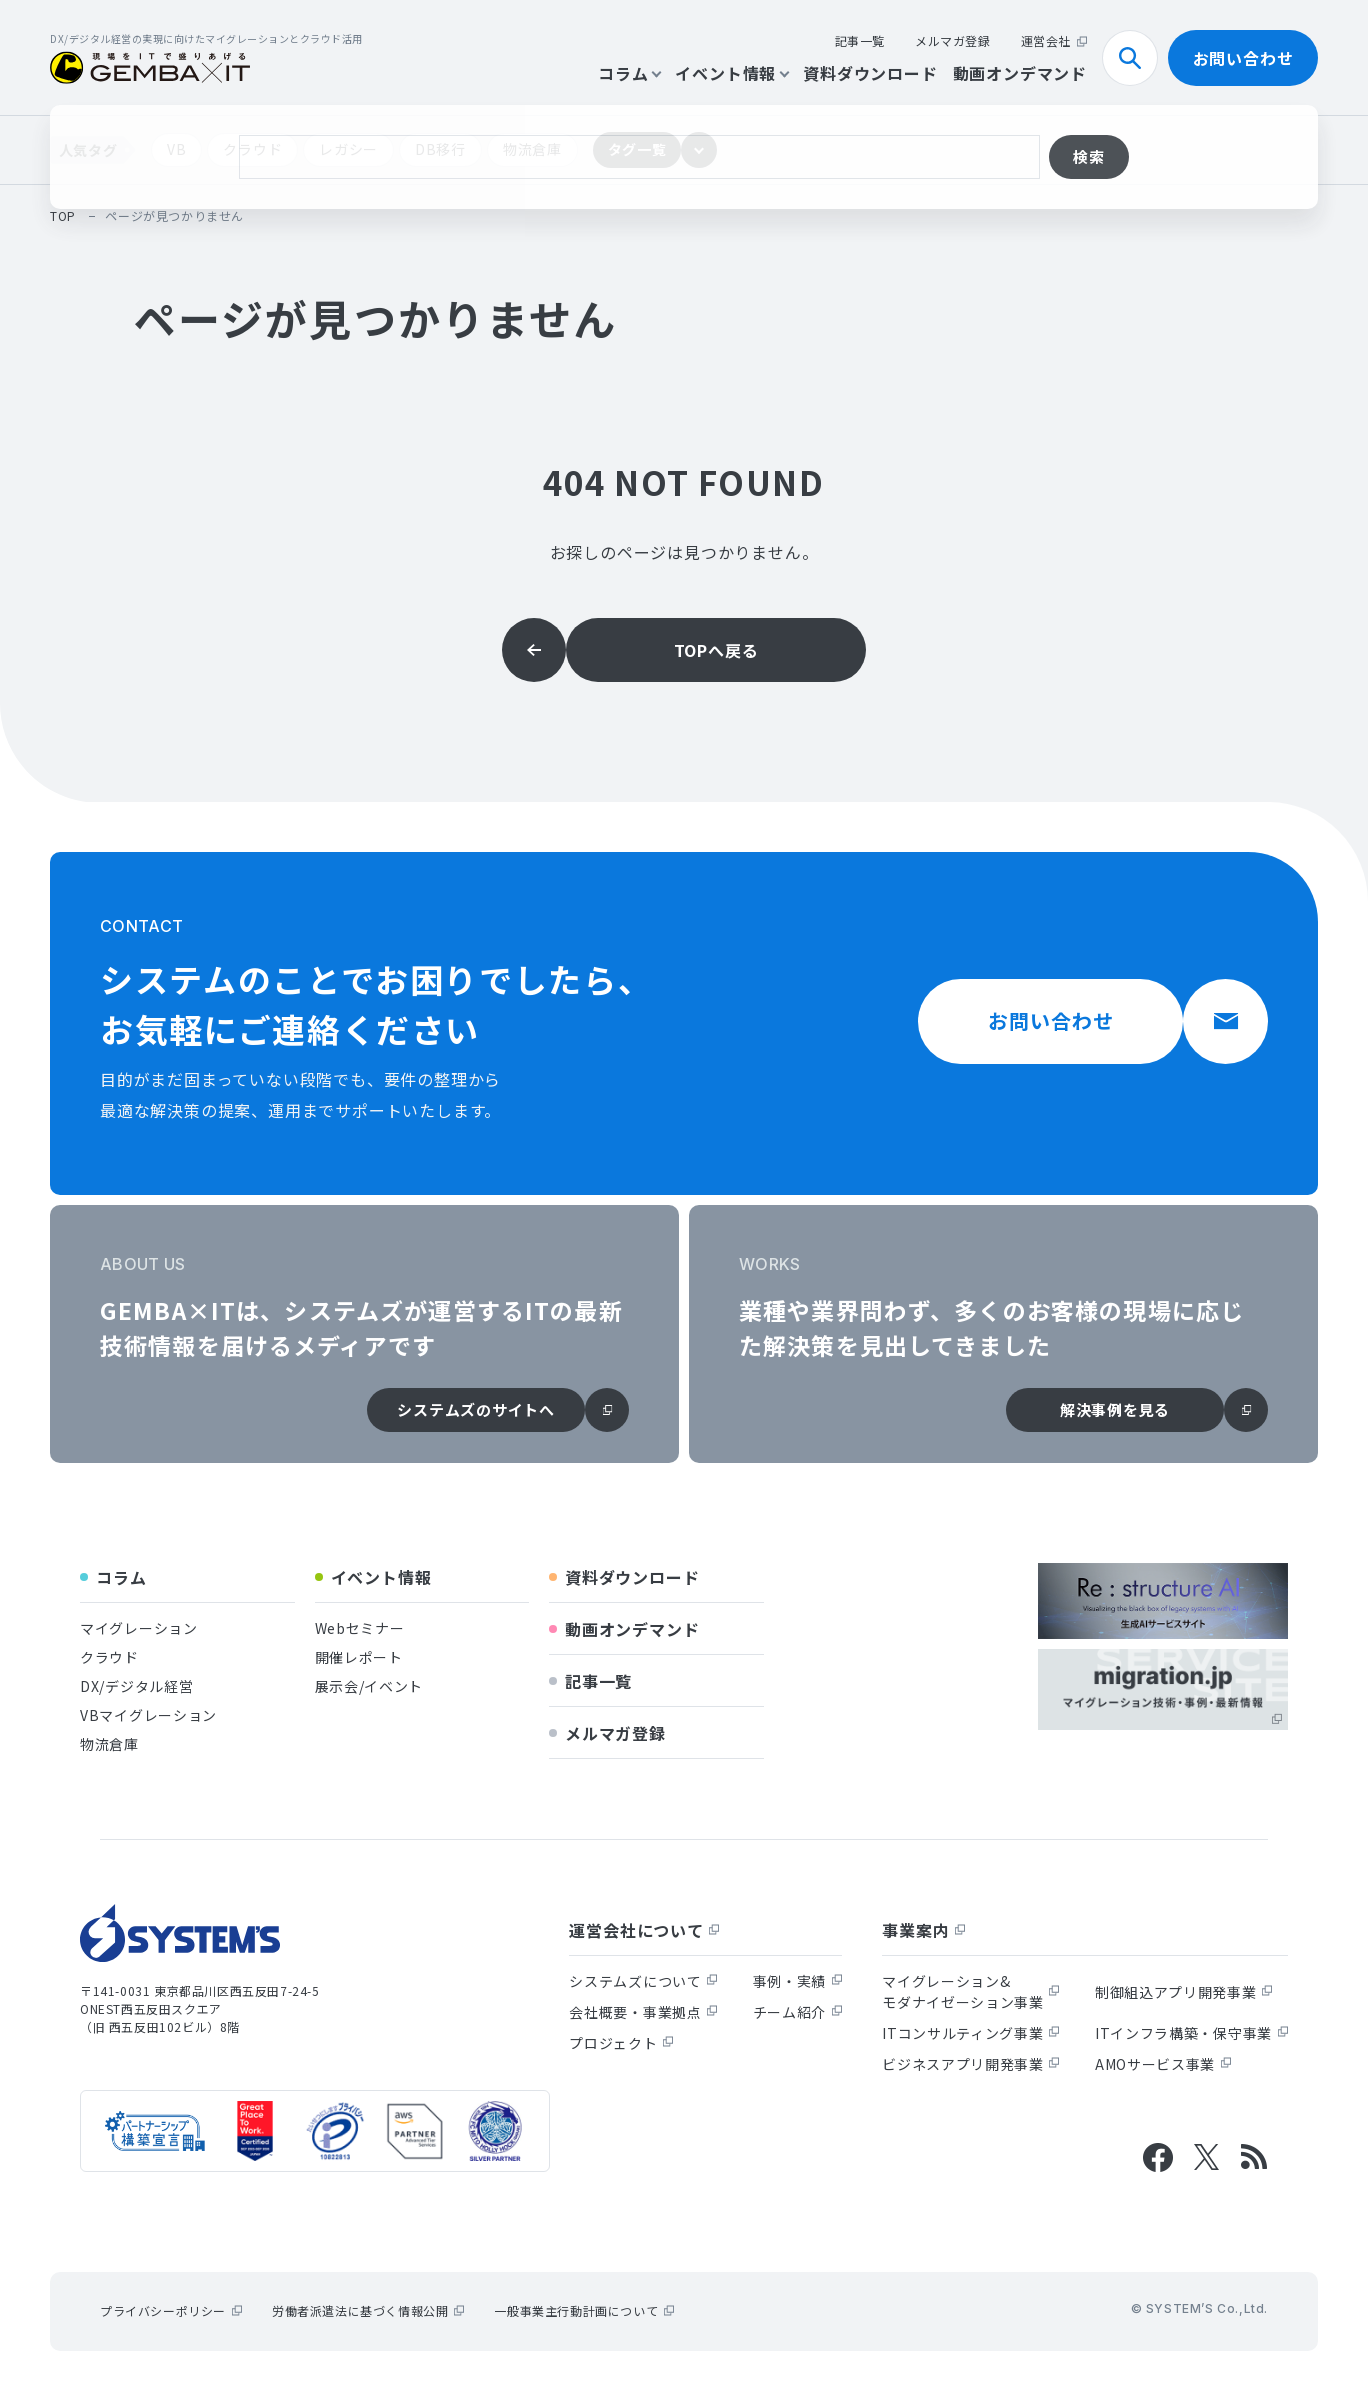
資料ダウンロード (870, 73)
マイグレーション (139, 1628)
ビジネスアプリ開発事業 (971, 2064)
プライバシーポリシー (171, 2310)
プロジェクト (621, 2043)
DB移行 (440, 149)
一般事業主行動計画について (584, 2310)
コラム (629, 73)
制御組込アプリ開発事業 (1184, 1992)
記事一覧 (860, 40)
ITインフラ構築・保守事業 (1191, 2033)
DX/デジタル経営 (136, 1686)
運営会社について (644, 1930)
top (63, 215)
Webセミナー (360, 1628)
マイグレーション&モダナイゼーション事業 (971, 1991)
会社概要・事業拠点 (643, 2012)
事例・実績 (798, 1981)
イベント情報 (731, 73)
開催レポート (359, 1657)
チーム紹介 (798, 2012)
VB (176, 149)
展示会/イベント (369, 1686)
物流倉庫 (532, 149)
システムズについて (643, 1981)
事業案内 (923, 1930)
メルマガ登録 (953, 40)
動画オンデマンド (1020, 73)
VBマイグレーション (148, 1715)
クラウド (252, 149)
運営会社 (1054, 40)
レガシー (348, 149)
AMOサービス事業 (1163, 2064)
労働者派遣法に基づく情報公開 (368, 2310)
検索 (1138, 58)
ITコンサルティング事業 (970, 2033)
